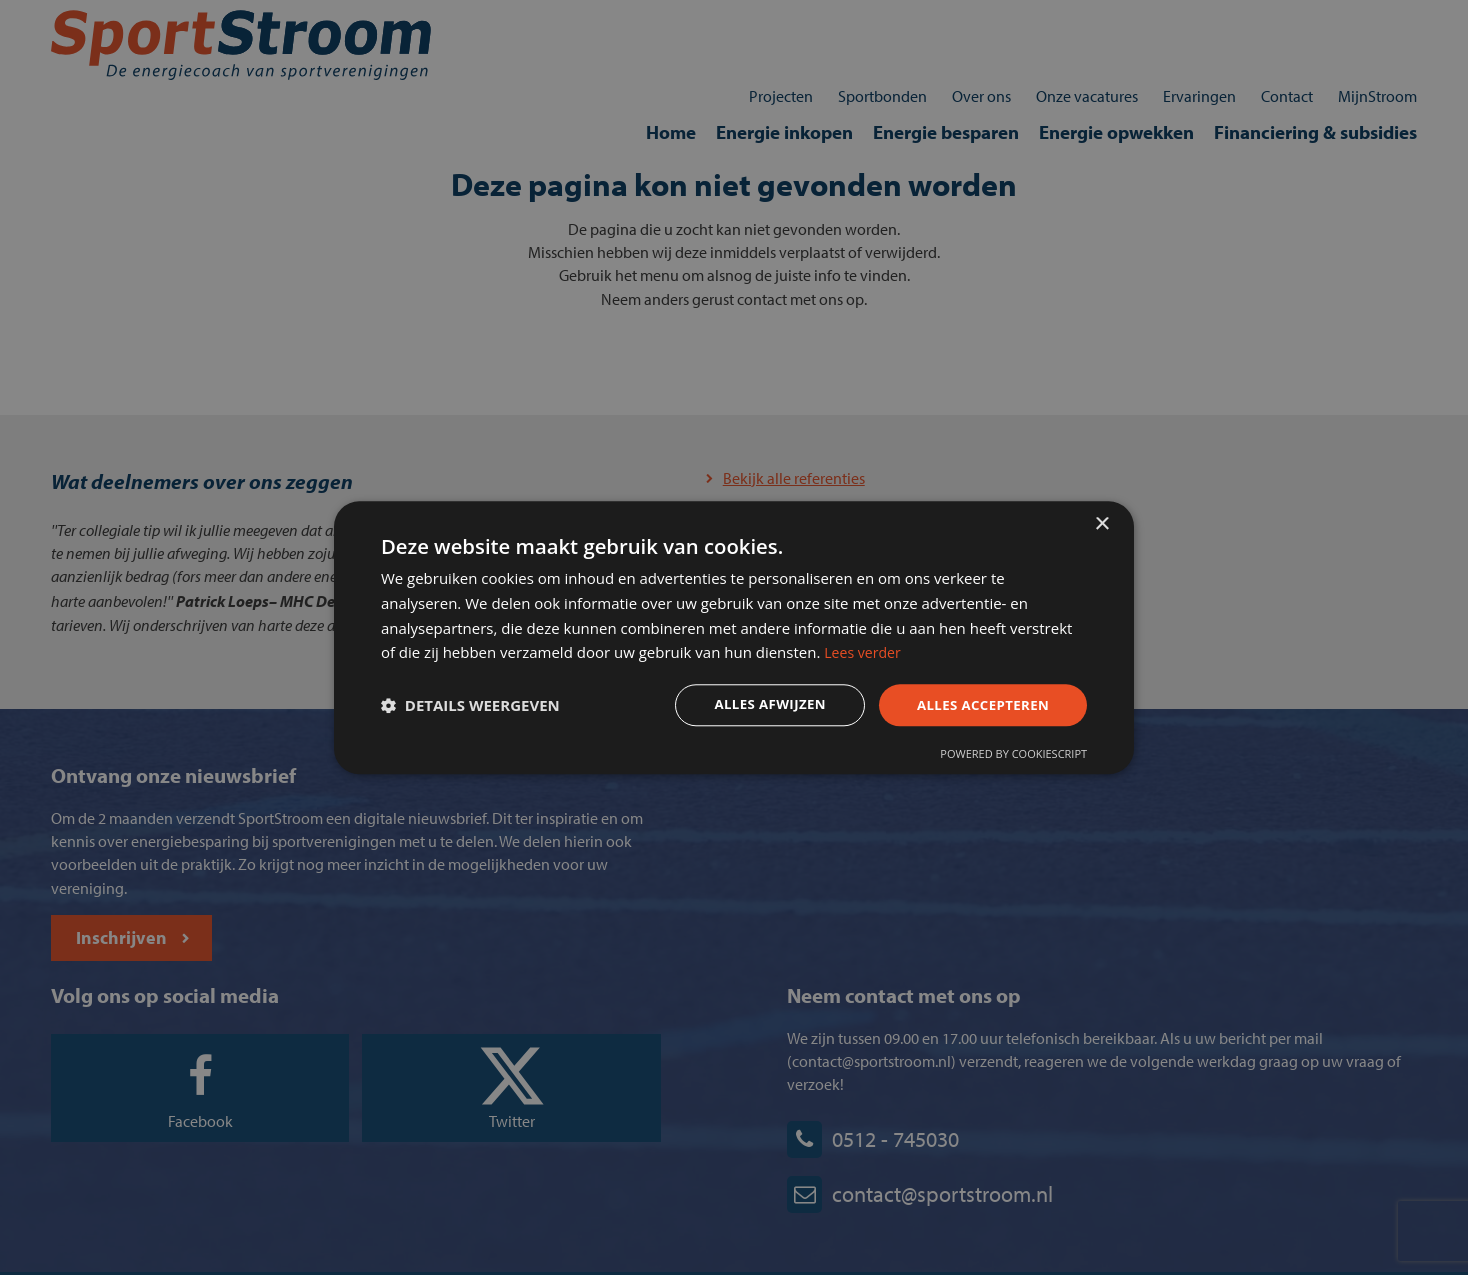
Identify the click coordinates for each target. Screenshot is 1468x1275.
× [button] (1101, 519)
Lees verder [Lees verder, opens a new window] (940, 652)
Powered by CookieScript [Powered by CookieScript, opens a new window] (1005, 757)
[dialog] (734, 637)
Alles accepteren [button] (971, 705)
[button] (478, 707)
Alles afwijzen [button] (752, 705)
